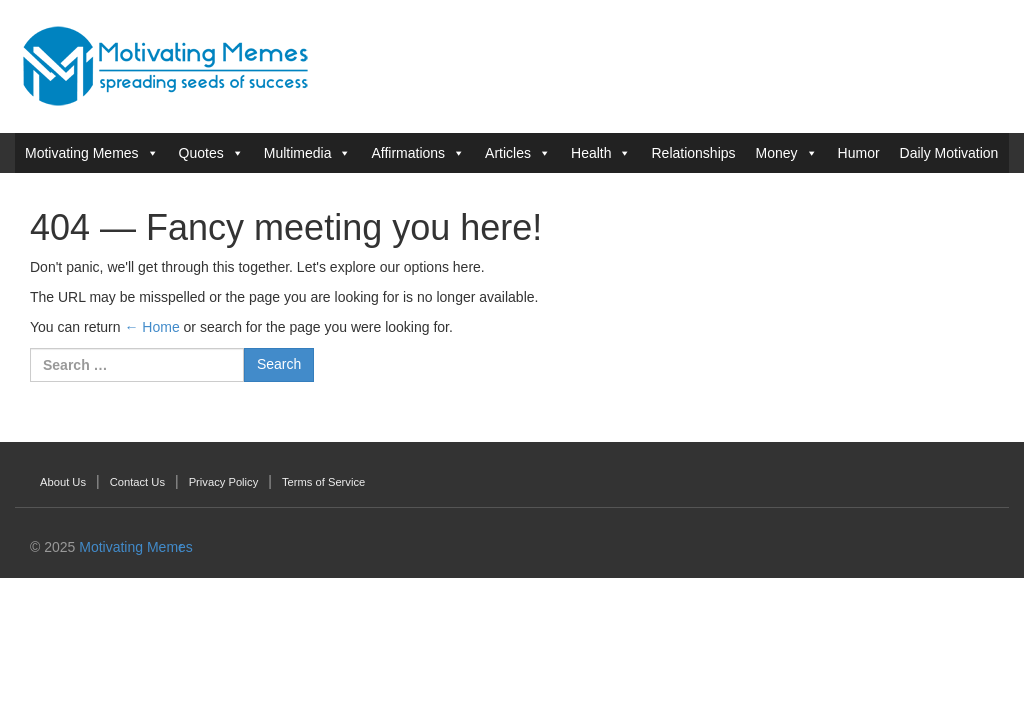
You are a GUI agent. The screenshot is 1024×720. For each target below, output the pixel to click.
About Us (63, 482)
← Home (151, 327)
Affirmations (408, 153)
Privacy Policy (224, 482)
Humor (859, 153)
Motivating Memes (82, 153)
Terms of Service (323, 482)
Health (591, 153)
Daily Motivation (949, 153)
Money (777, 153)
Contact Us (137, 482)
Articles (508, 153)
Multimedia (298, 153)
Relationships (693, 153)
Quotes (201, 153)
